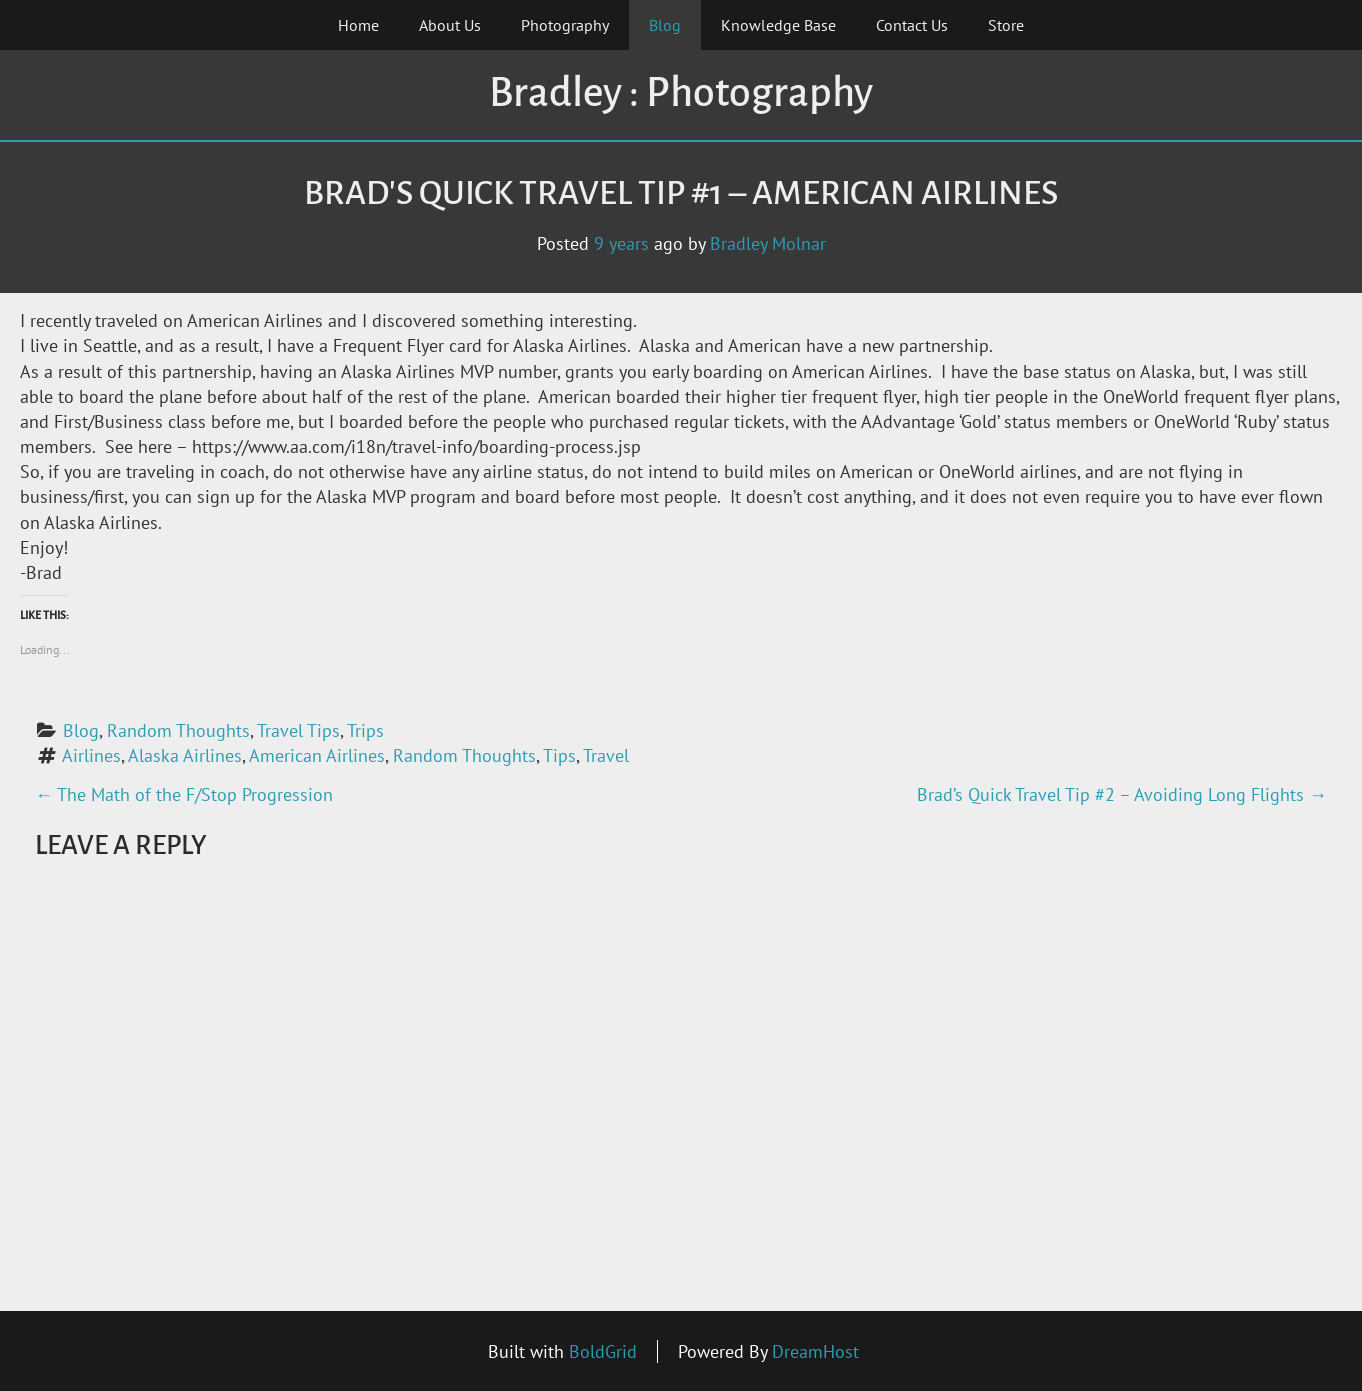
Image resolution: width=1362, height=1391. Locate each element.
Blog (665, 25)
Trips (365, 730)
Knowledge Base (778, 25)
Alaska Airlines (185, 755)
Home (358, 25)
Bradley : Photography (681, 93)
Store (1006, 25)
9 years (621, 243)
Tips (559, 755)
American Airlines (317, 755)
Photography (565, 25)
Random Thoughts (178, 730)
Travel (606, 755)
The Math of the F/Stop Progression (184, 794)
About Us (450, 25)
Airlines (91, 755)
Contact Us (912, 25)
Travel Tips (298, 730)
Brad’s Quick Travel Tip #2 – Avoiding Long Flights (1122, 794)
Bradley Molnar (768, 243)
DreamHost (815, 1351)
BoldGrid (603, 1351)
